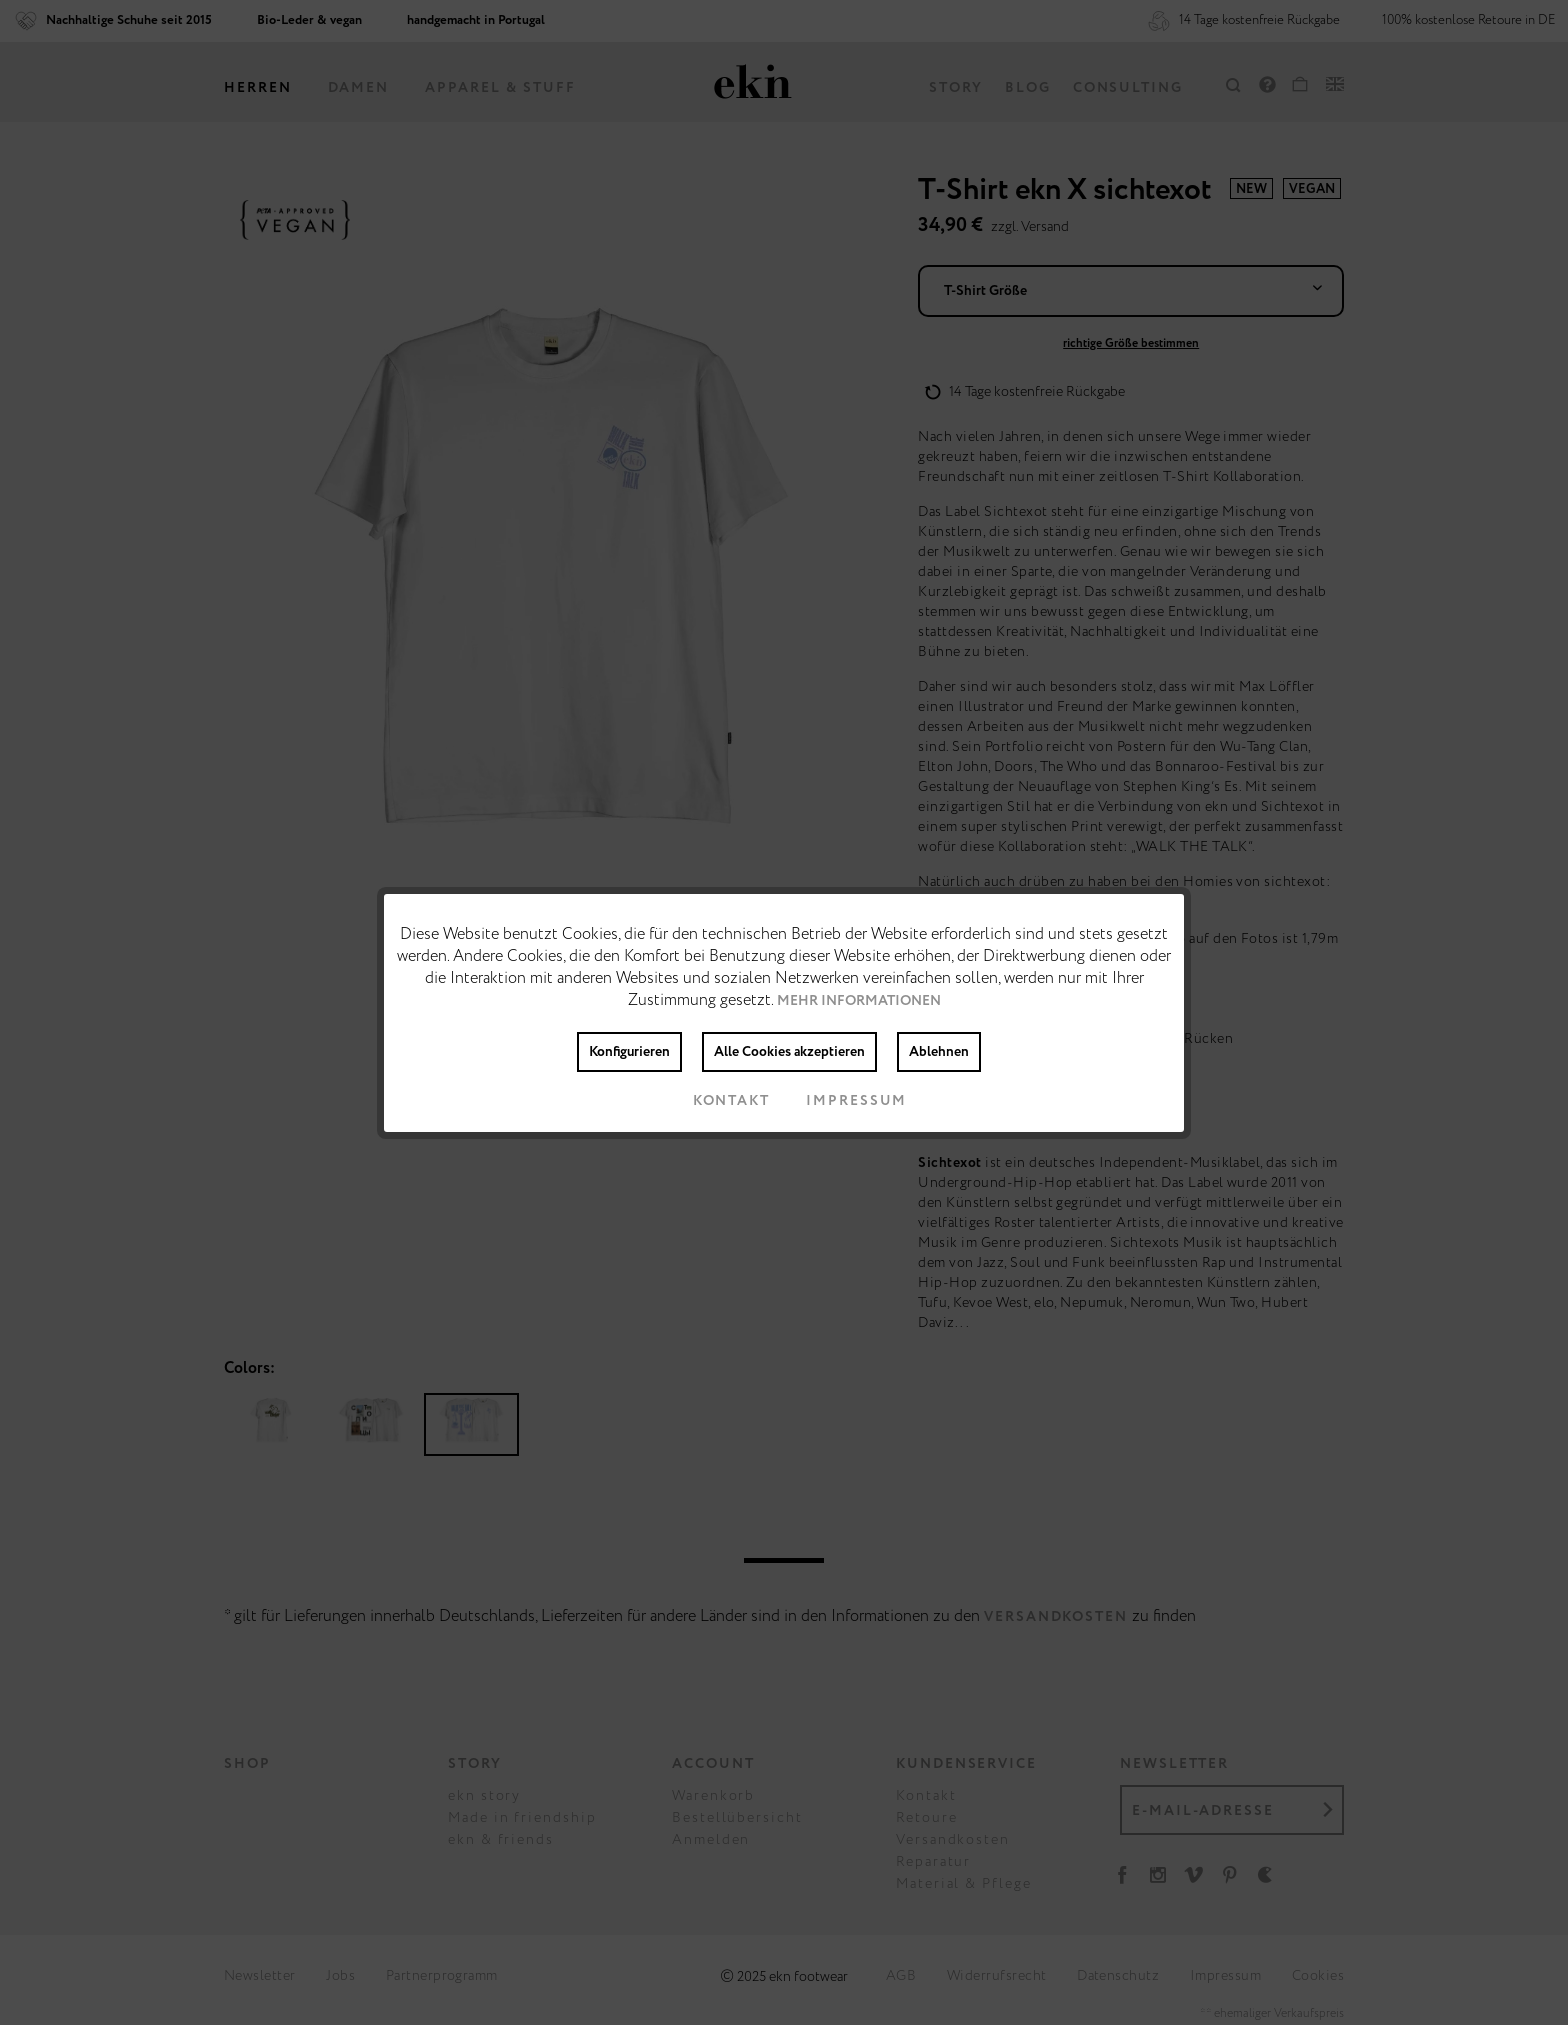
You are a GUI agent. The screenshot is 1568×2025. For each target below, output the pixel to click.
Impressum (840, 1101)
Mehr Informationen (859, 1001)
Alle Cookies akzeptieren (789, 1052)
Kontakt (715, 1101)
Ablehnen (939, 1052)
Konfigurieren (629, 1052)
